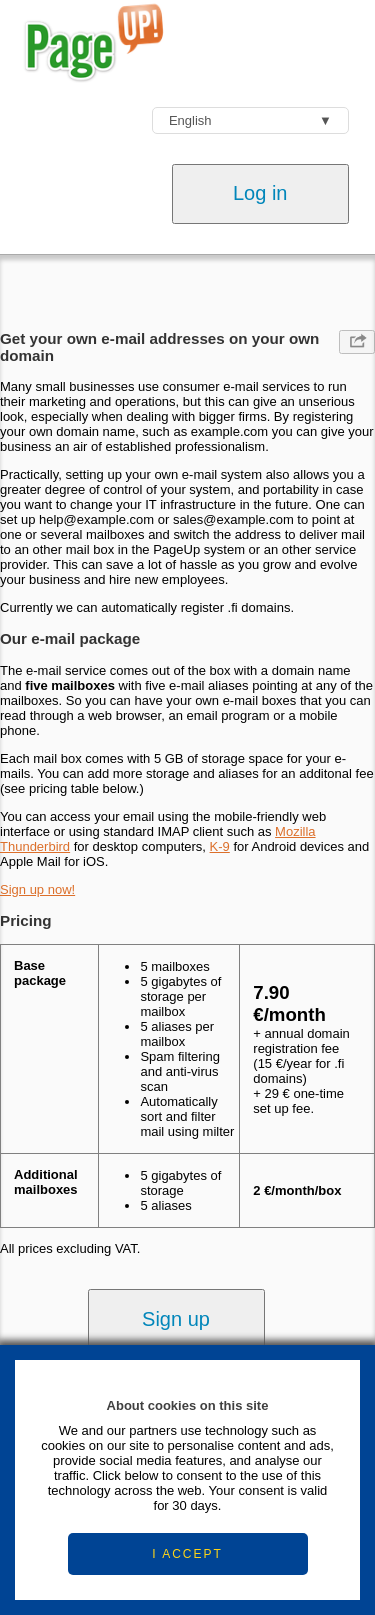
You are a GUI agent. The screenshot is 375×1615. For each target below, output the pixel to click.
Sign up (176, 1319)
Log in (260, 193)
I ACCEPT (187, 1554)
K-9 (220, 846)
